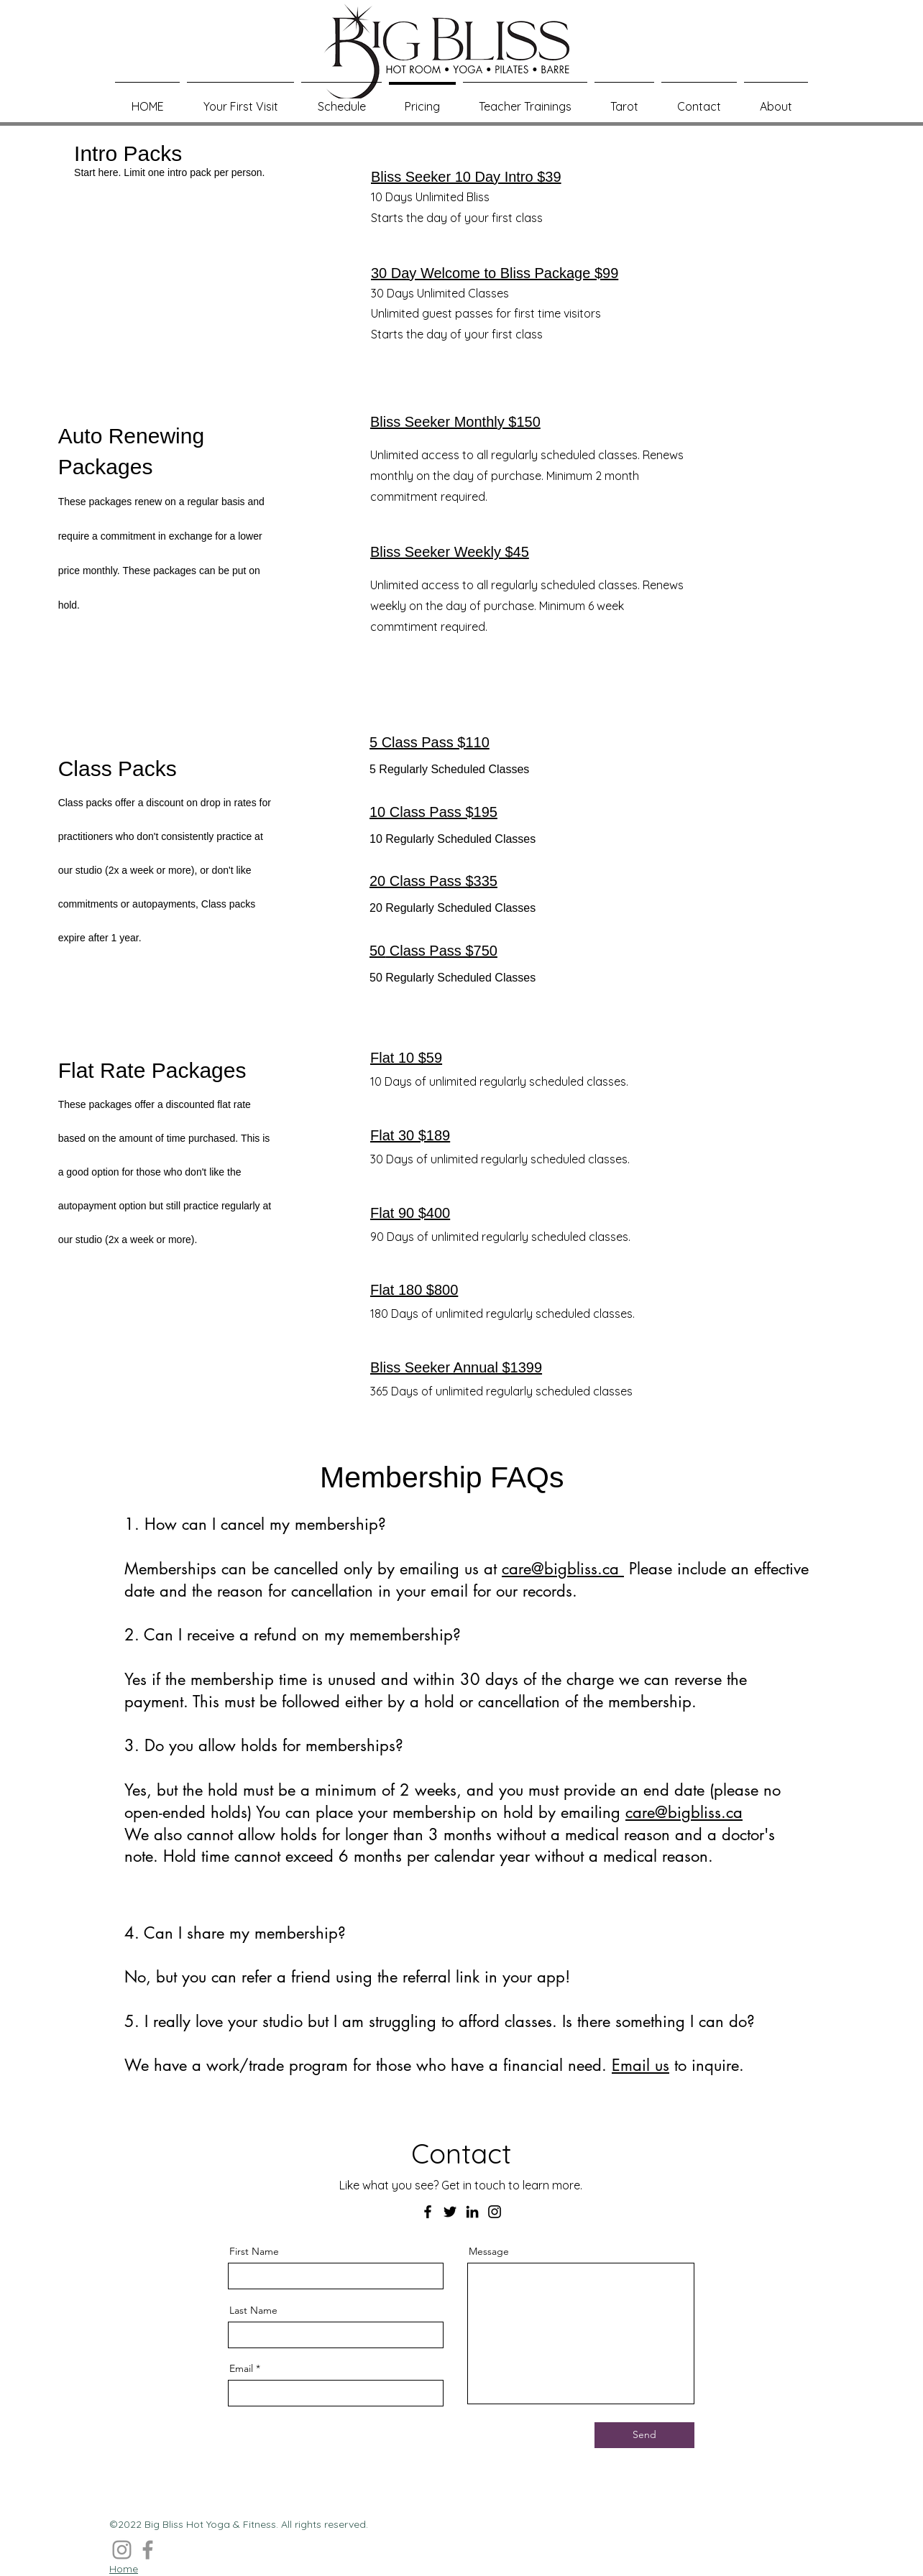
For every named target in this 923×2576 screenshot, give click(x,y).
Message (489, 2251)
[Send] (644, 2435)
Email (241, 2368)
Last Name (253, 2310)
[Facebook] (427, 2211)
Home (123, 2568)
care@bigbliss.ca (563, 1569)
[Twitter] (450, 2211)
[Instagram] (494, 2211)
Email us (640, 2065)
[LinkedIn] (472, 2211)
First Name (254, 2251)
